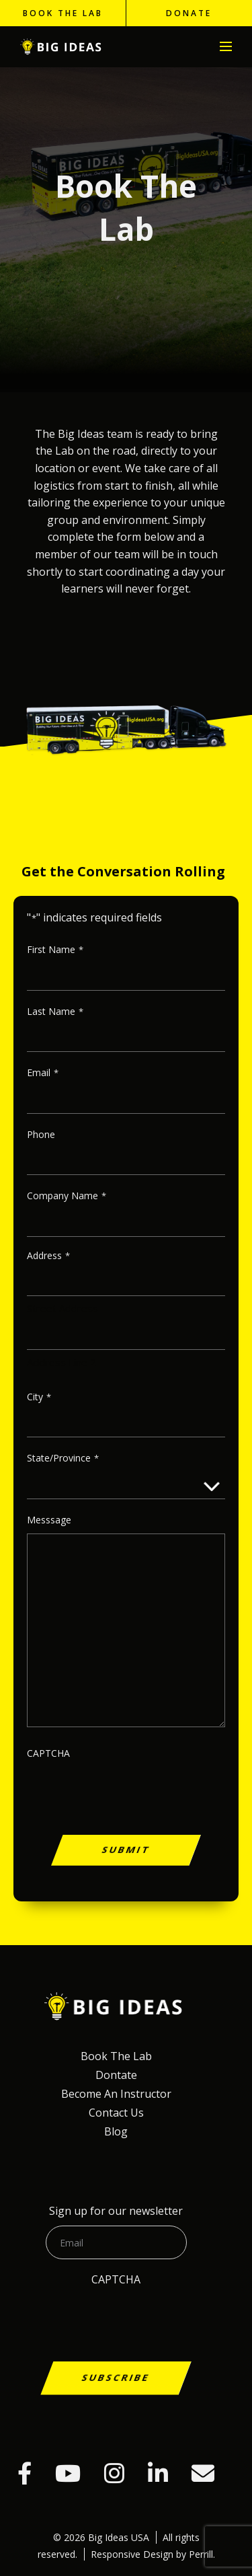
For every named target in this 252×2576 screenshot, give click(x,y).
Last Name (55, 1012)
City (39, 1397)
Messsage (49, 1519)
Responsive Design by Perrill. (153, 2554)
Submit (126, 1849)
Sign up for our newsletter (116, 2210)
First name (55, 950)
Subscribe (116, 2377)
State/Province (63, 1458)
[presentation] (126, 1818)
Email (42, 1073)
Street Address (62, 1308)
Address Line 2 (61, 1362)
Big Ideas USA (62, 46)
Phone (41, 1134)
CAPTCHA (48, 1753)
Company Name (66, 1196)
